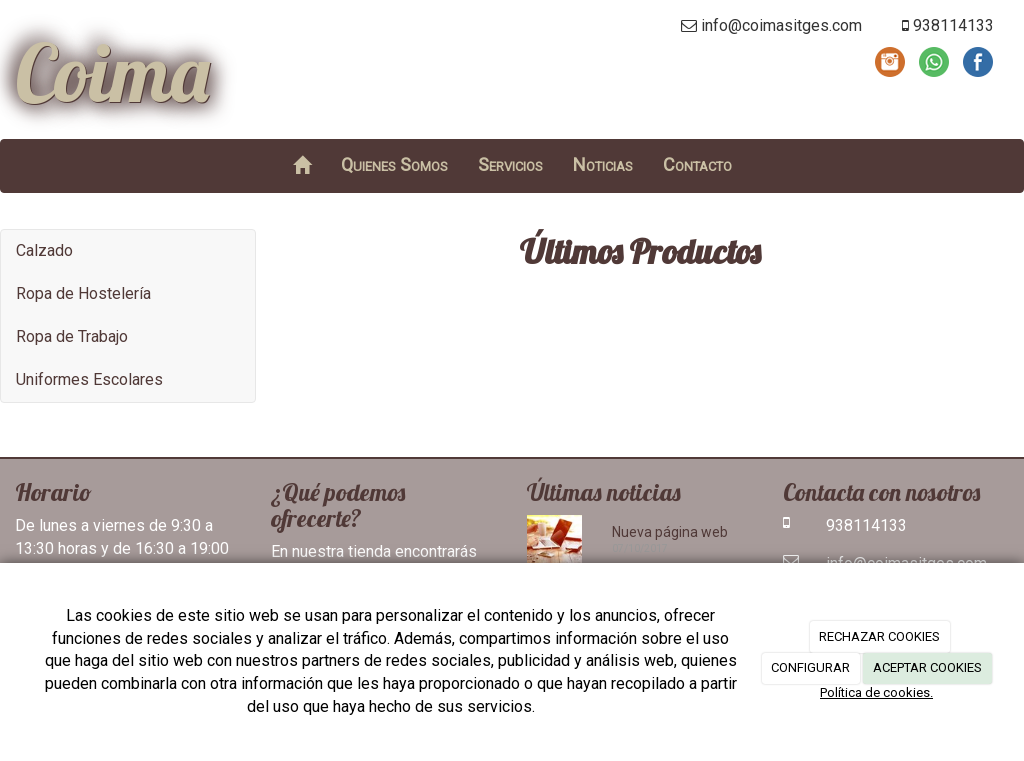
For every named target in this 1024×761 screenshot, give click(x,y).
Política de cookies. (876, 692)
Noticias (603, 164)
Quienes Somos (394, 164)
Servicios (510, 164)
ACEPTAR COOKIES (927, 667)
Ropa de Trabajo (72, 336)
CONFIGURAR (810, 667)
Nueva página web (670, 532)
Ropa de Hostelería (83, 293)
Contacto (697, 164)
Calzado (44, 250)
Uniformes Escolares (89, 379)
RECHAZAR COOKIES (879, 636)
